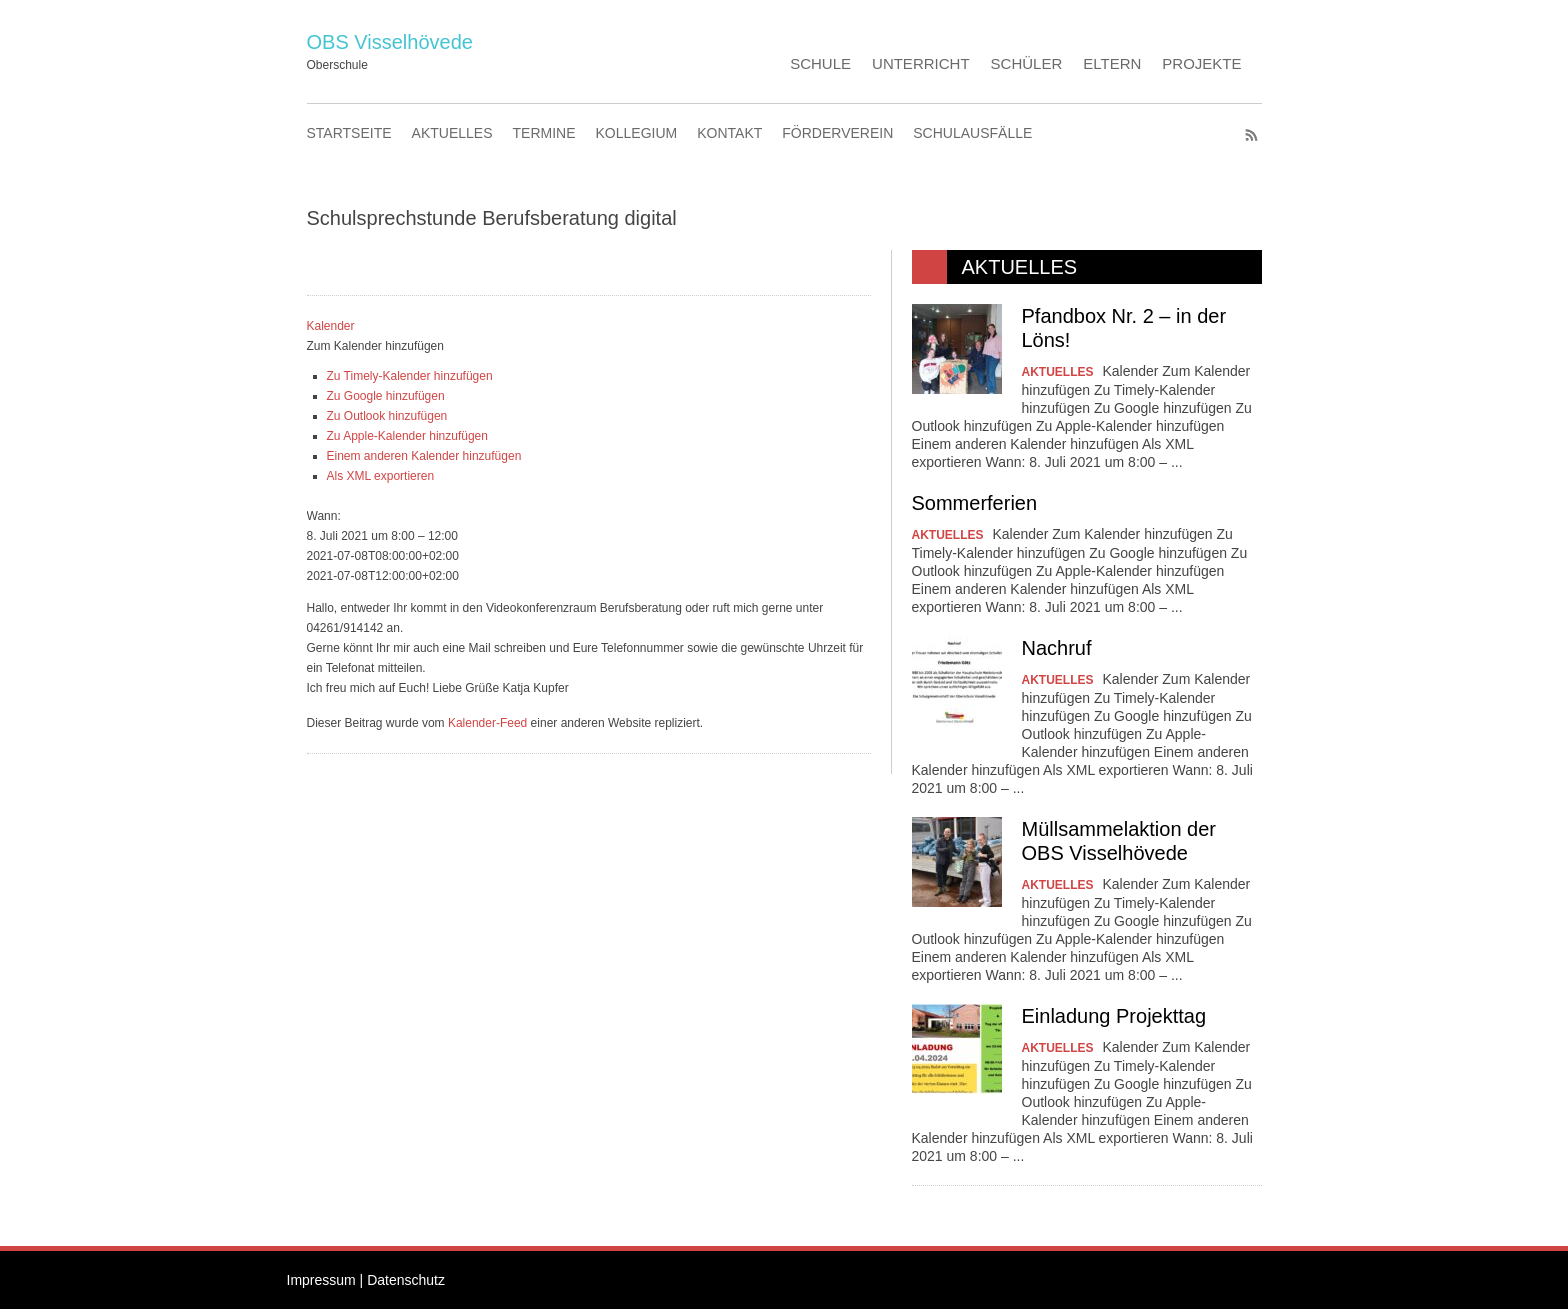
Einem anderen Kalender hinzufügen (424, 456)
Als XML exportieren (381, 476)
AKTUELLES (452, 133)
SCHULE (820, 63)
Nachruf (1057, 648)
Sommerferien (975, 503)
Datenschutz (406, 1280)
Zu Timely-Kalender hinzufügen (410, 376)
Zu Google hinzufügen (386, 396)
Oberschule (337, 65)
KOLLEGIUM (637, 133)
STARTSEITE (349, 133)
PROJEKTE (1201, 63)
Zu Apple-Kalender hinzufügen (407, 436)
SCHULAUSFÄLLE (972, 133)
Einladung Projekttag (1114, 1016)
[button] (375, 346)
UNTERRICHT (921, 63)
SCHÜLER (1027, 63)
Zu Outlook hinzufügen (387, 416)
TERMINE (544, 133)
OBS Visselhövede (390, 42)
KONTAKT (729, 133)
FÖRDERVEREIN (837, 133)
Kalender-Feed (487, 723)
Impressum (321, 1280)
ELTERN (1112, 63)
